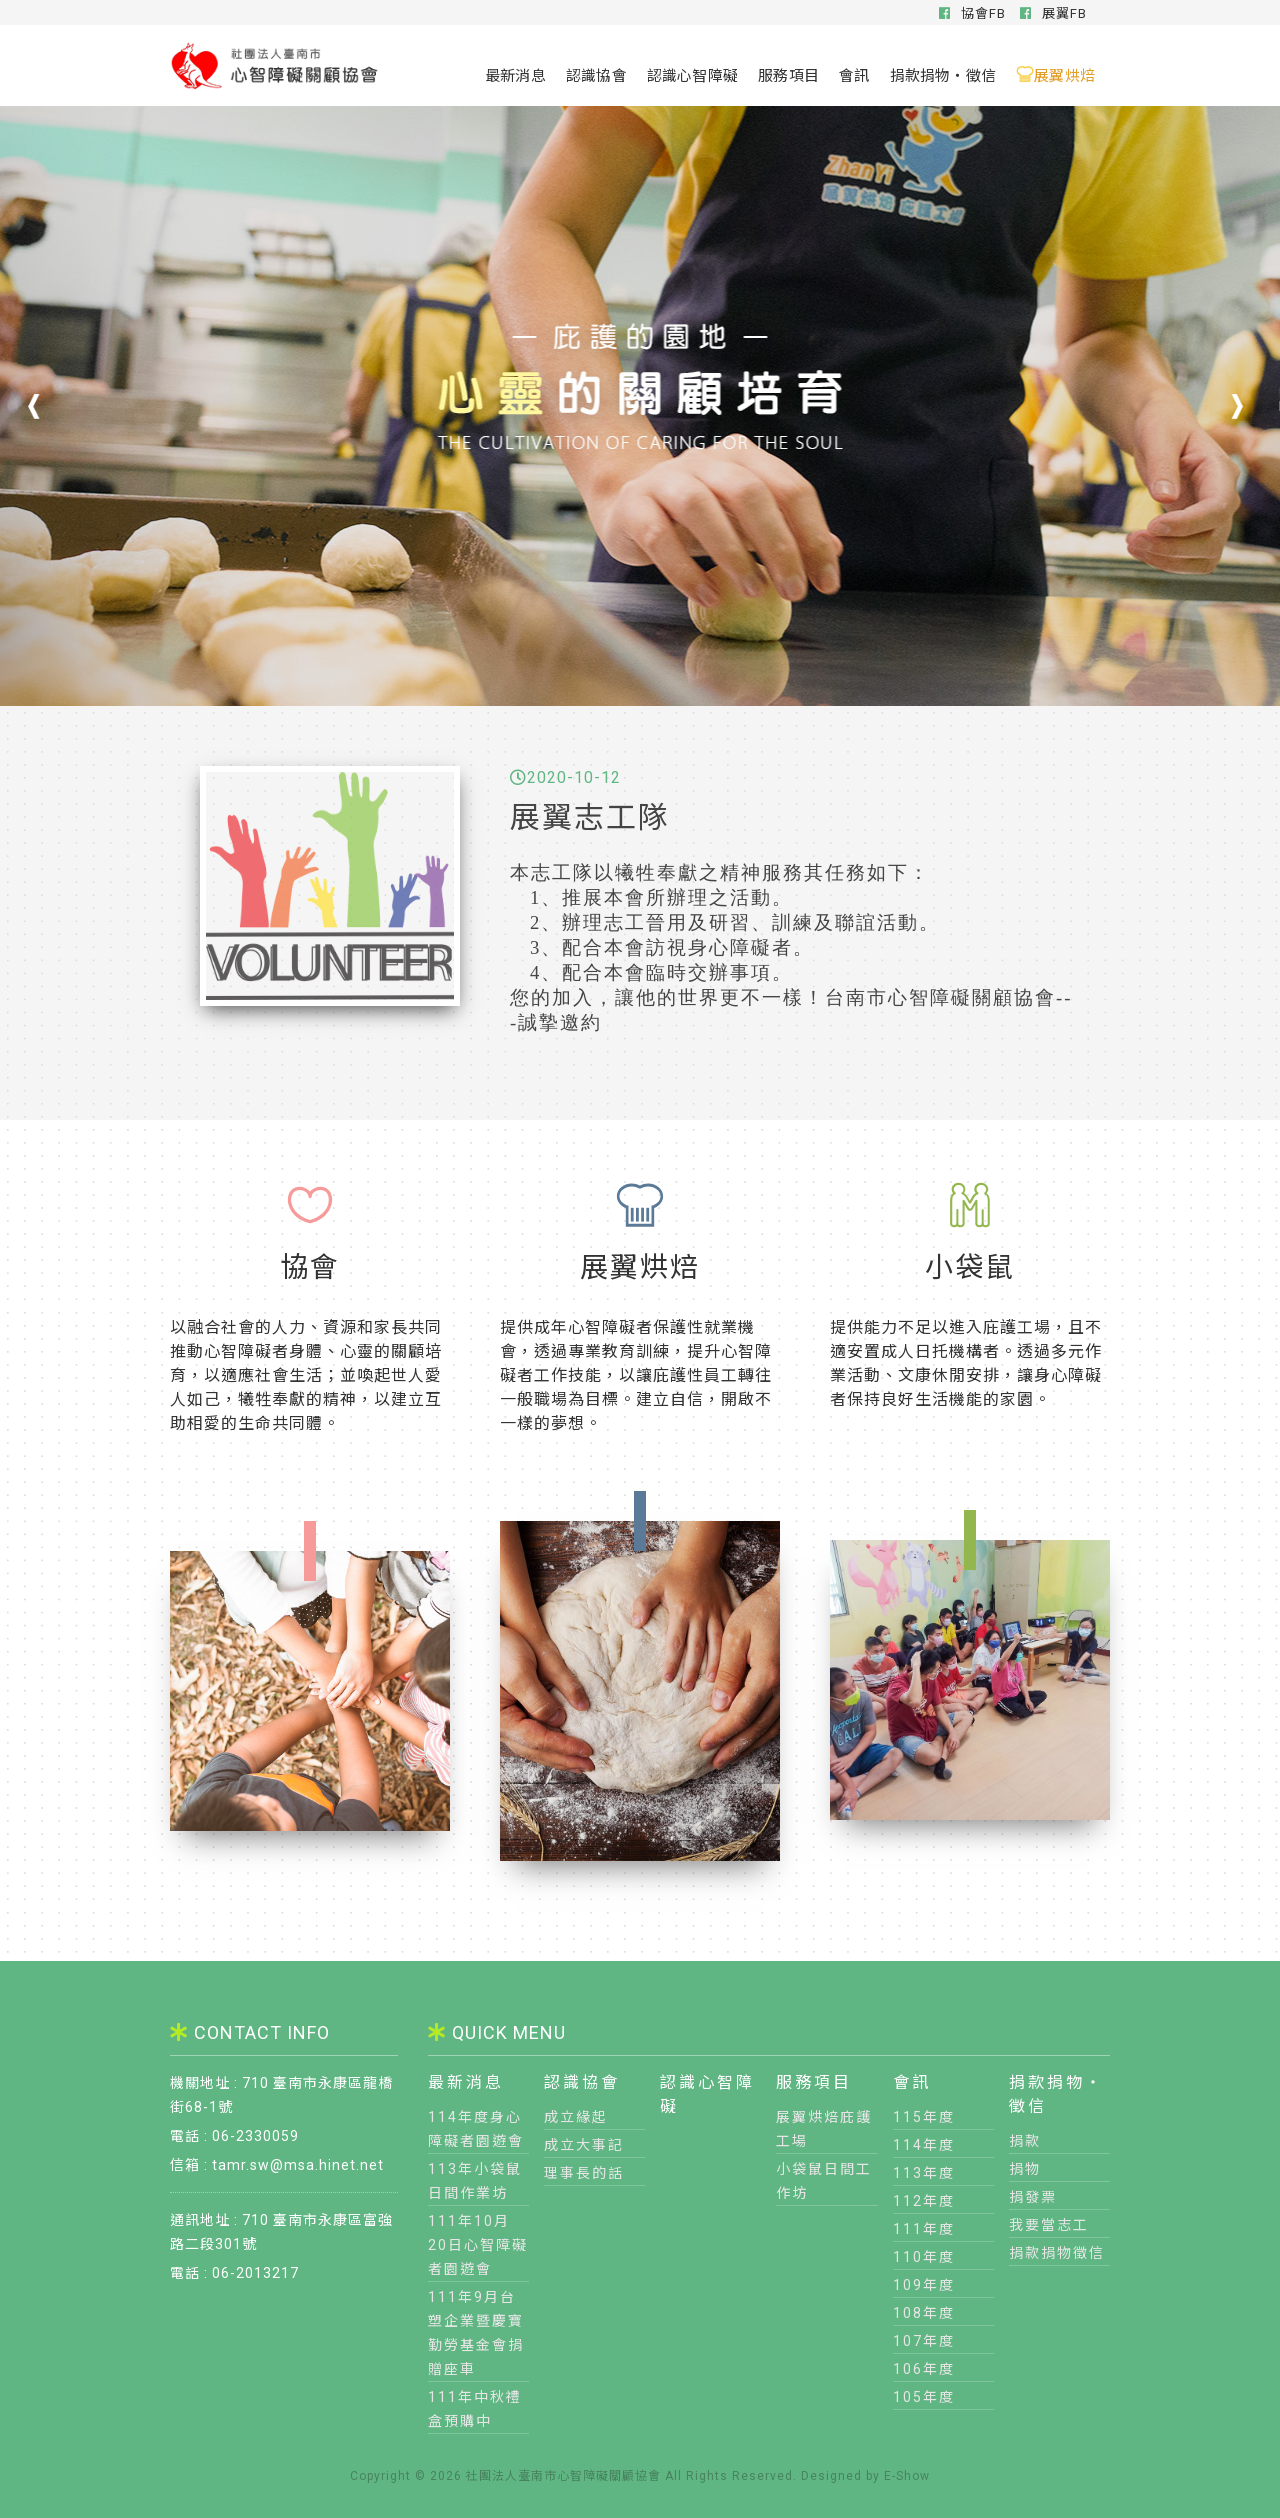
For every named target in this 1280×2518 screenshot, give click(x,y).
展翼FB (1053, 13)
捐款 (1025, 2141)
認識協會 (596, 74)
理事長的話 (584, 2173)
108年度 (924, 2313)
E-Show (907, 2476)
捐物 (1025, 2169)
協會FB (972, 13)
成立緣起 (576, 2117)
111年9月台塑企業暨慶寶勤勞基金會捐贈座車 (476, 2333)
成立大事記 (584, 2145)
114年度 (924, 2145)
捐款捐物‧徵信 (943, 74)
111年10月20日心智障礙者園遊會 (478, 2245)
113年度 (924, 2173)
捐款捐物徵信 (1057, 2253)
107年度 (924, 2341)
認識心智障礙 (692, 74)
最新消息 (515, 74)
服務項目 (788, 74)
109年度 (924, 2285)
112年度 (924, 2201)
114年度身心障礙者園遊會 (476, 2129)
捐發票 (1033, 2197)
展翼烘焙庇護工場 (824, 2129)
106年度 (924, 2369)
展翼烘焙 (1055, 74)
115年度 (924, 2117)
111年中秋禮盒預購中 (475, 2409)
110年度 (924, 2257)
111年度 (924, 2229)
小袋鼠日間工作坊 (824, 2181)
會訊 (854, 74)
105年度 (924, 2397)
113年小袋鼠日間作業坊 (475, 2181)
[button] (1235, 406)
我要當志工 (1049, 2225)
